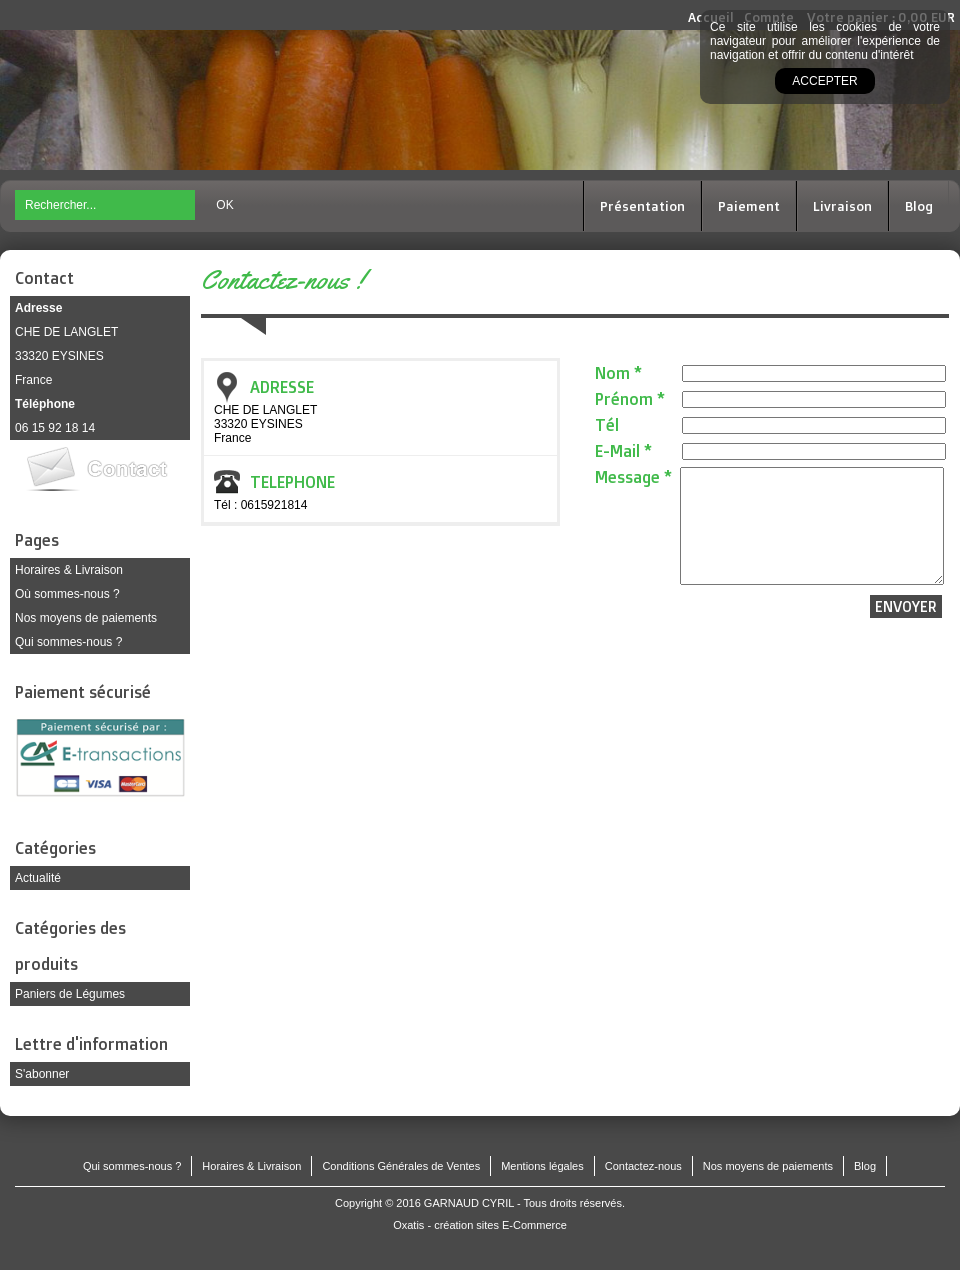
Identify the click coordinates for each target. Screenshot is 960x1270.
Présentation (642, 206)
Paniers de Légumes (70, 994)
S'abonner (42, 1074)
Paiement (749, 206)
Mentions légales (542, 1166)
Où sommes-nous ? (67, 594)
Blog (919, 206)
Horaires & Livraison (69, 570)
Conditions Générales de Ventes (401, 1166)
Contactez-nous (643, 1166)
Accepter (824, 81)
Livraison (842, 206)
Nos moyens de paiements (86, 618)
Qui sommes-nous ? (68, 642)
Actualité (38, 878)
